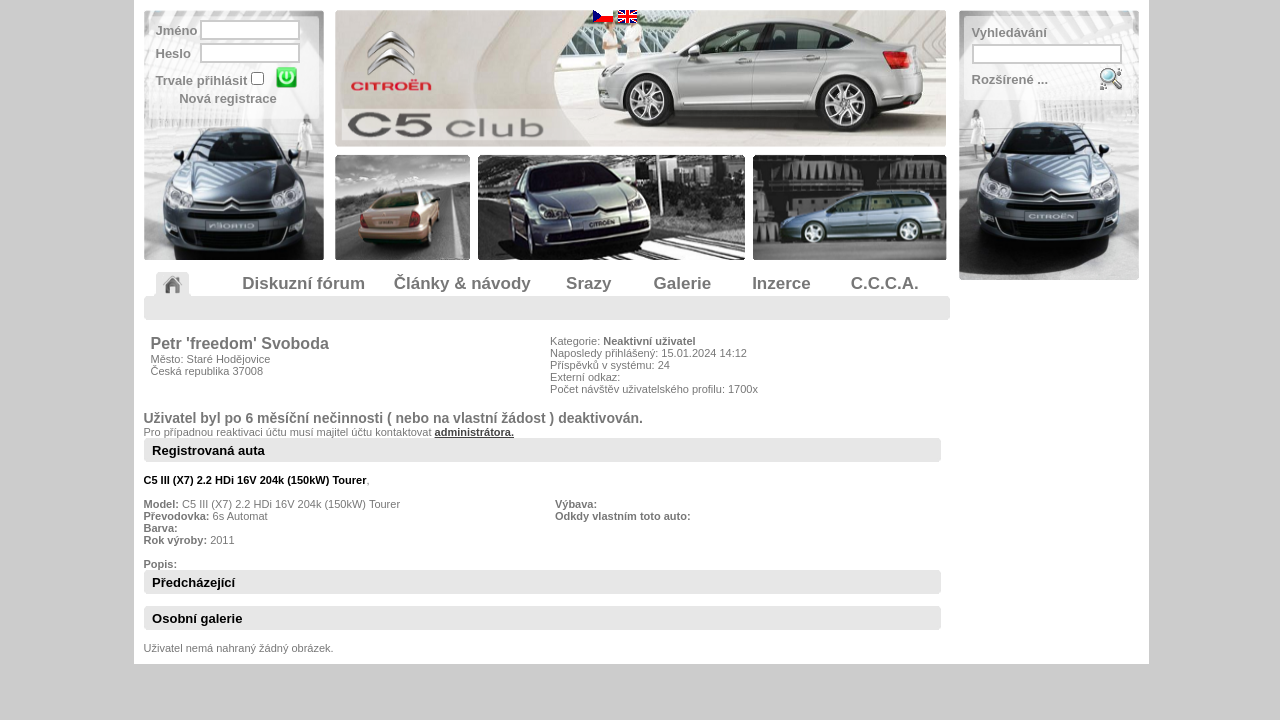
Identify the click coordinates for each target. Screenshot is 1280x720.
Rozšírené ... (1010, 79)
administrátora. (474, 432)
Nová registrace (228, 98)
